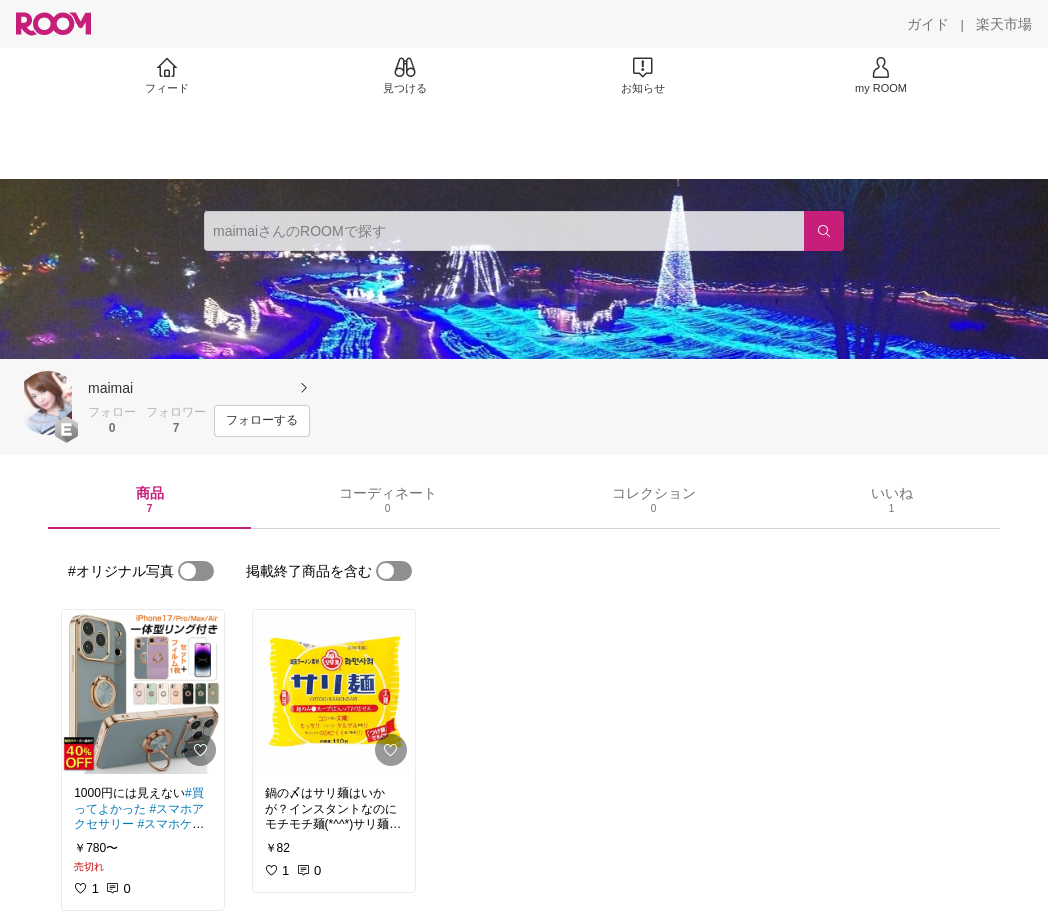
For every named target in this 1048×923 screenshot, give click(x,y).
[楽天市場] (1004, 24)
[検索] (824, 231)
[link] (143, 692)
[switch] (196, 571)
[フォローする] (262, 421)
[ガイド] (928, 24)
